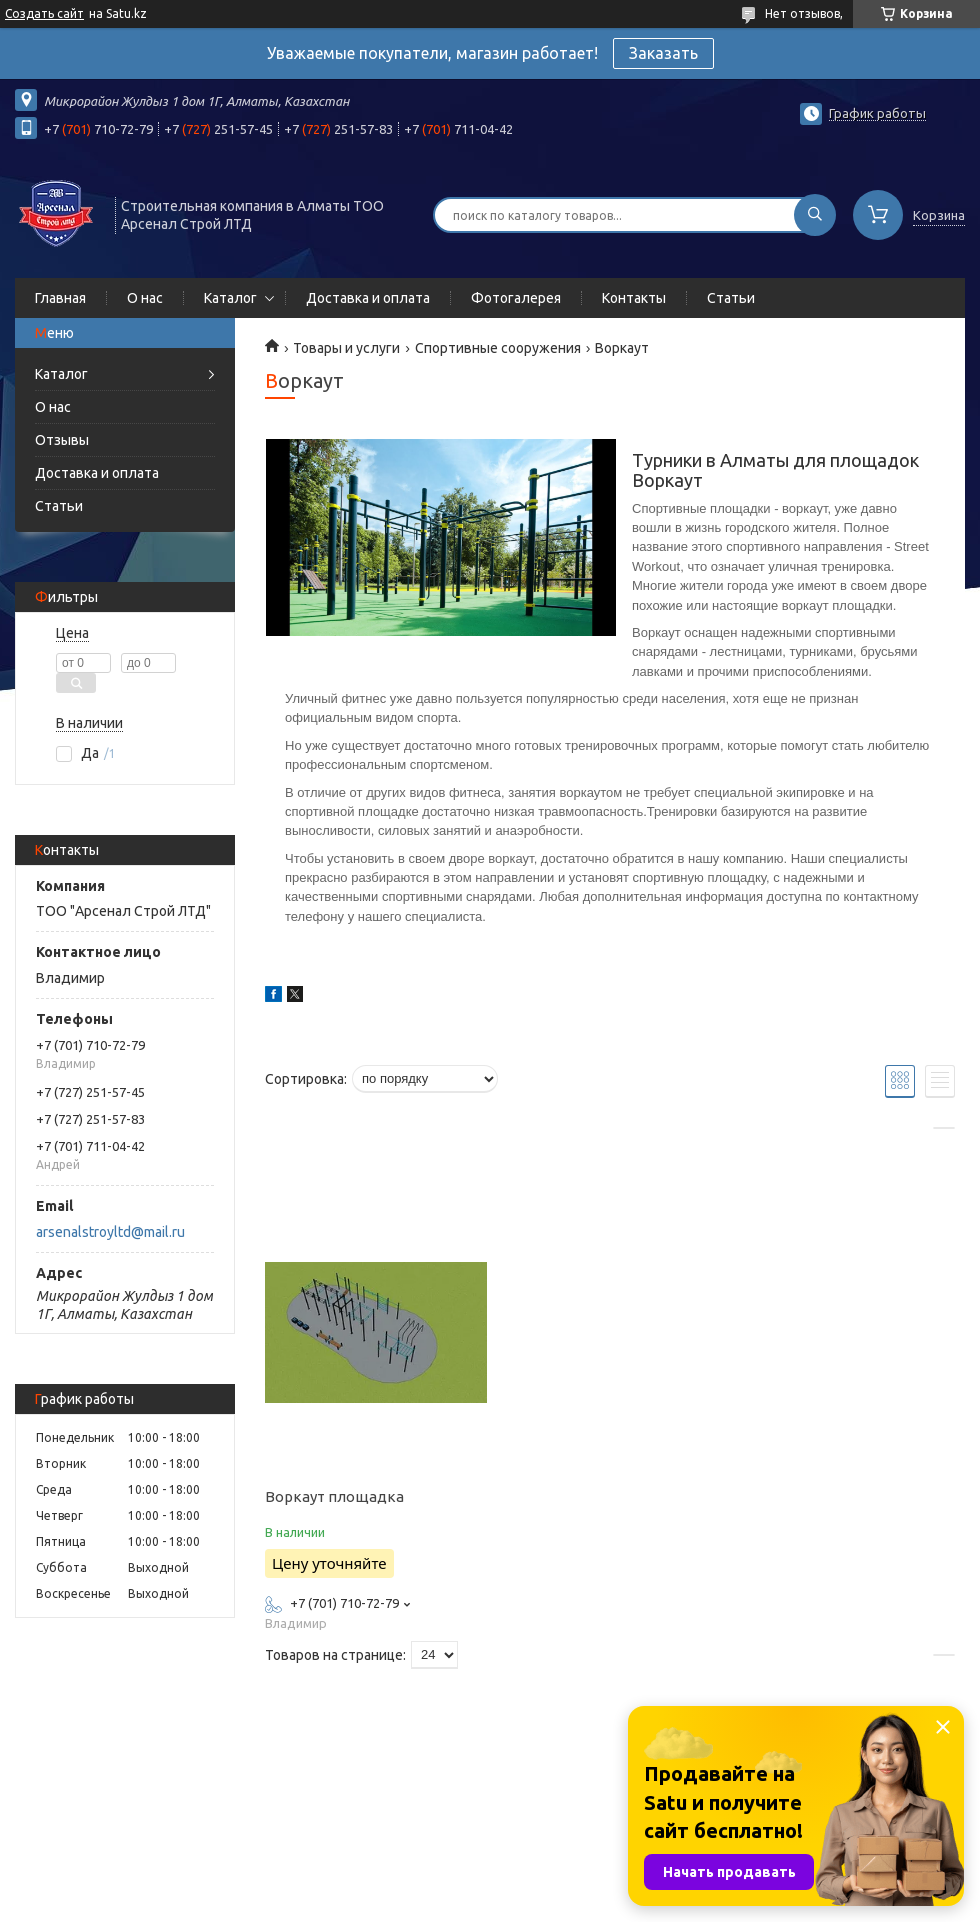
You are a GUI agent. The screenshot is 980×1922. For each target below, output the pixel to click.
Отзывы (62, 440)
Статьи (731, 298)
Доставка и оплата (368, 298)
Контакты (634, 298)
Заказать (663, 53)
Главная (60, 298)
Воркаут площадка (334, 1496)
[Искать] (815, 215)
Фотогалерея (516, 298)
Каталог (230, 298)
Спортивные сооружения (498, 348)
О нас (145, 298)
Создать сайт (44, 13)
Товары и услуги (346, 348)
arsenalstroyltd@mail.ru (110, 1232)
